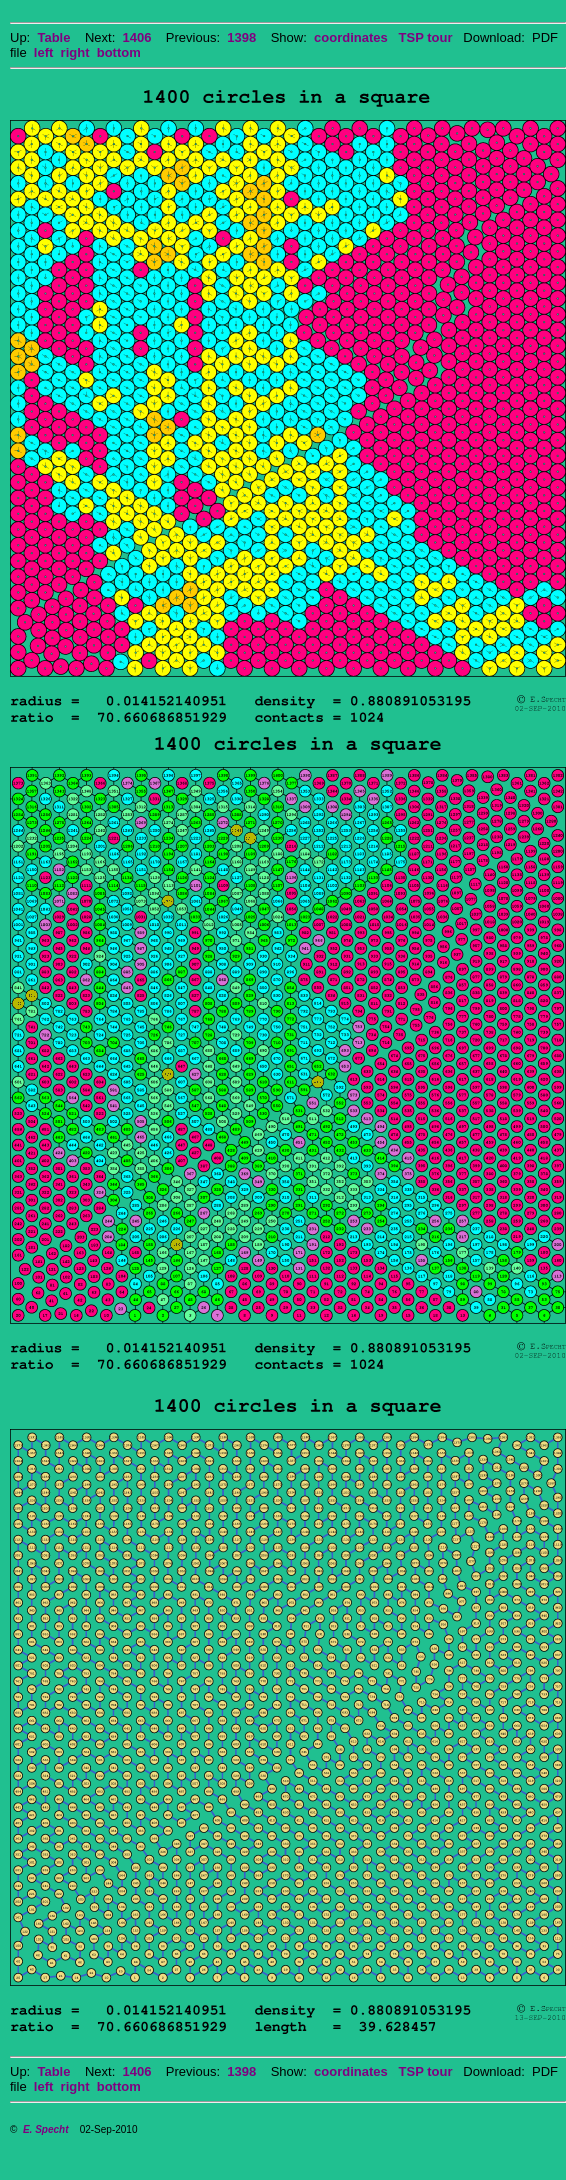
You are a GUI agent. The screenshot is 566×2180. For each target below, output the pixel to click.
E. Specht (46, 2129)
